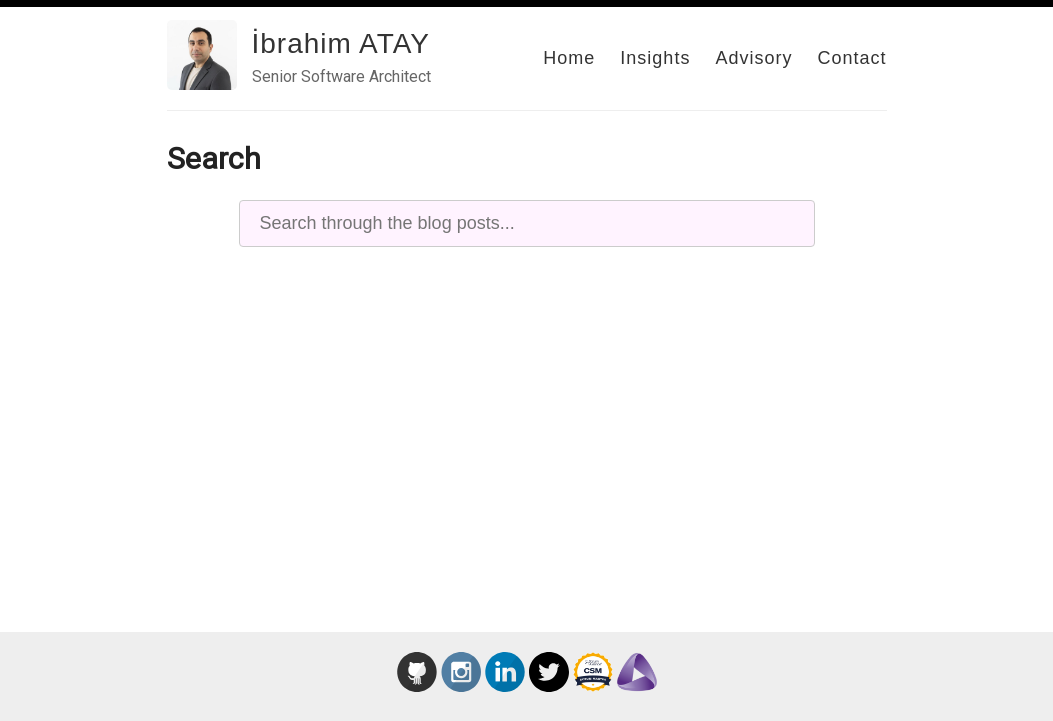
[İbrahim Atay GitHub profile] (417, 685)
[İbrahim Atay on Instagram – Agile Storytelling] (461, 685)
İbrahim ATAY (341, 43)
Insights (655, 58)
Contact (851, 58)
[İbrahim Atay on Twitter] (549, 685)
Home (569, 58)
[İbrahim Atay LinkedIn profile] (505, 685)
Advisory (753, 58)
